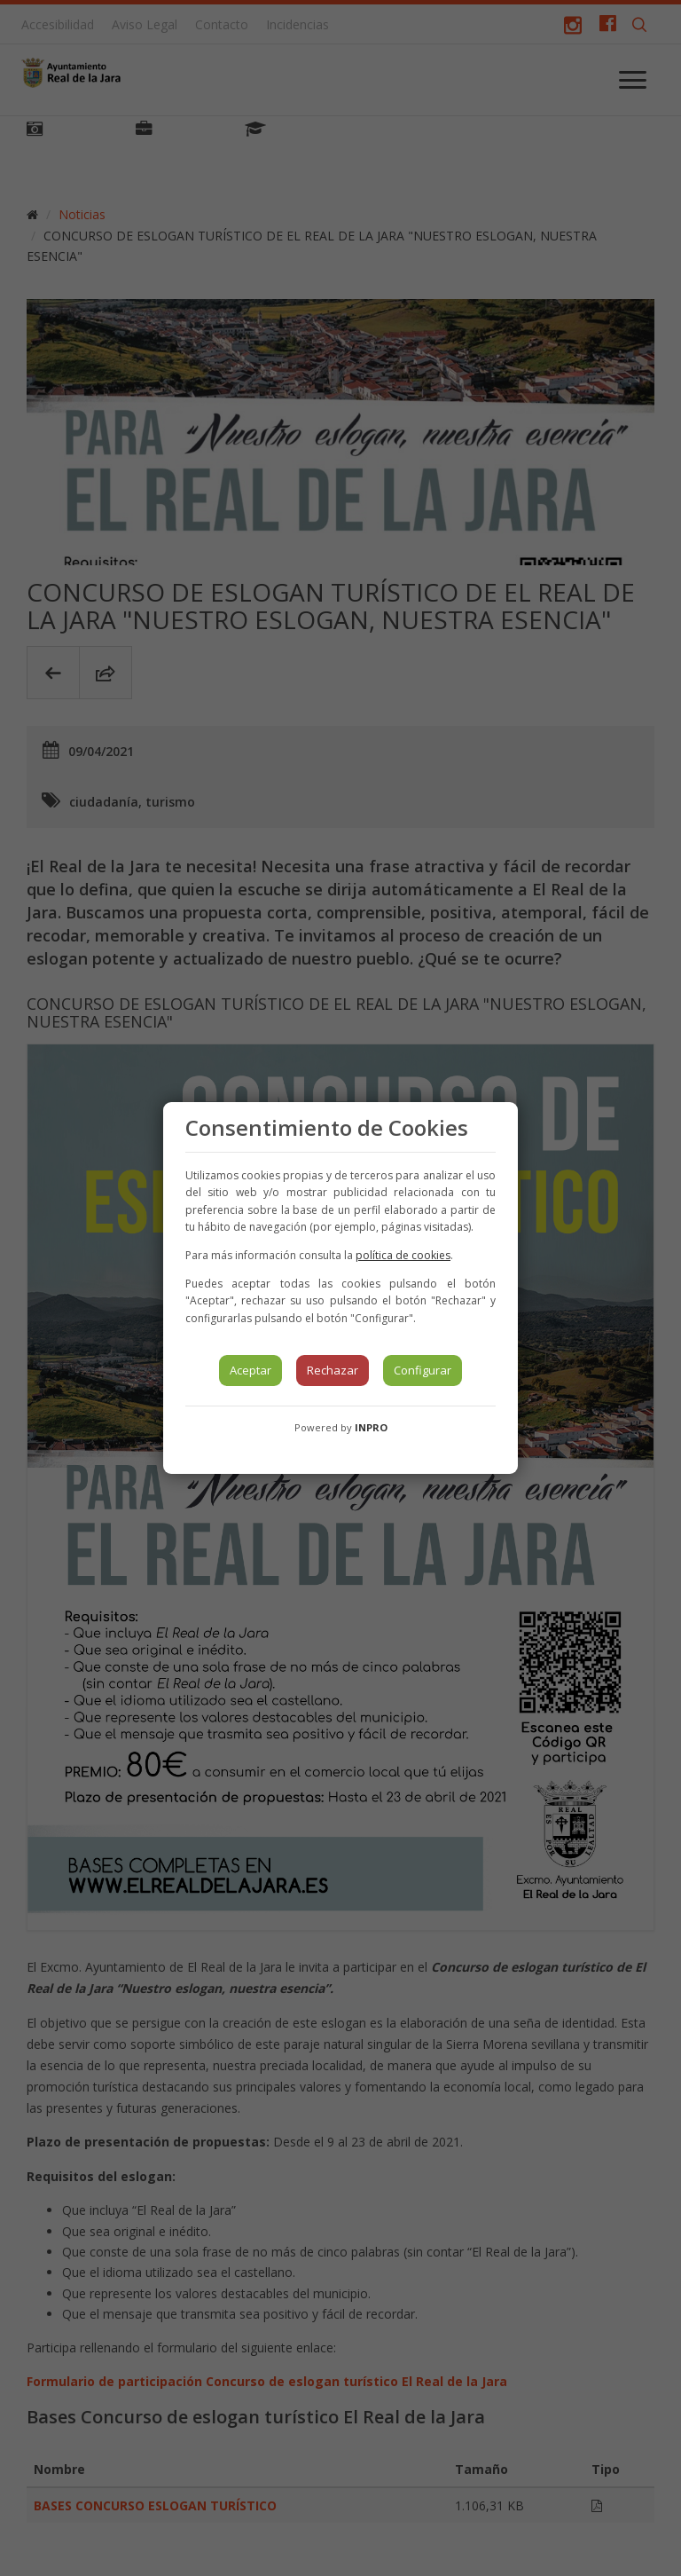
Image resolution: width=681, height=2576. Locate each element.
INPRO (371, 1427)
